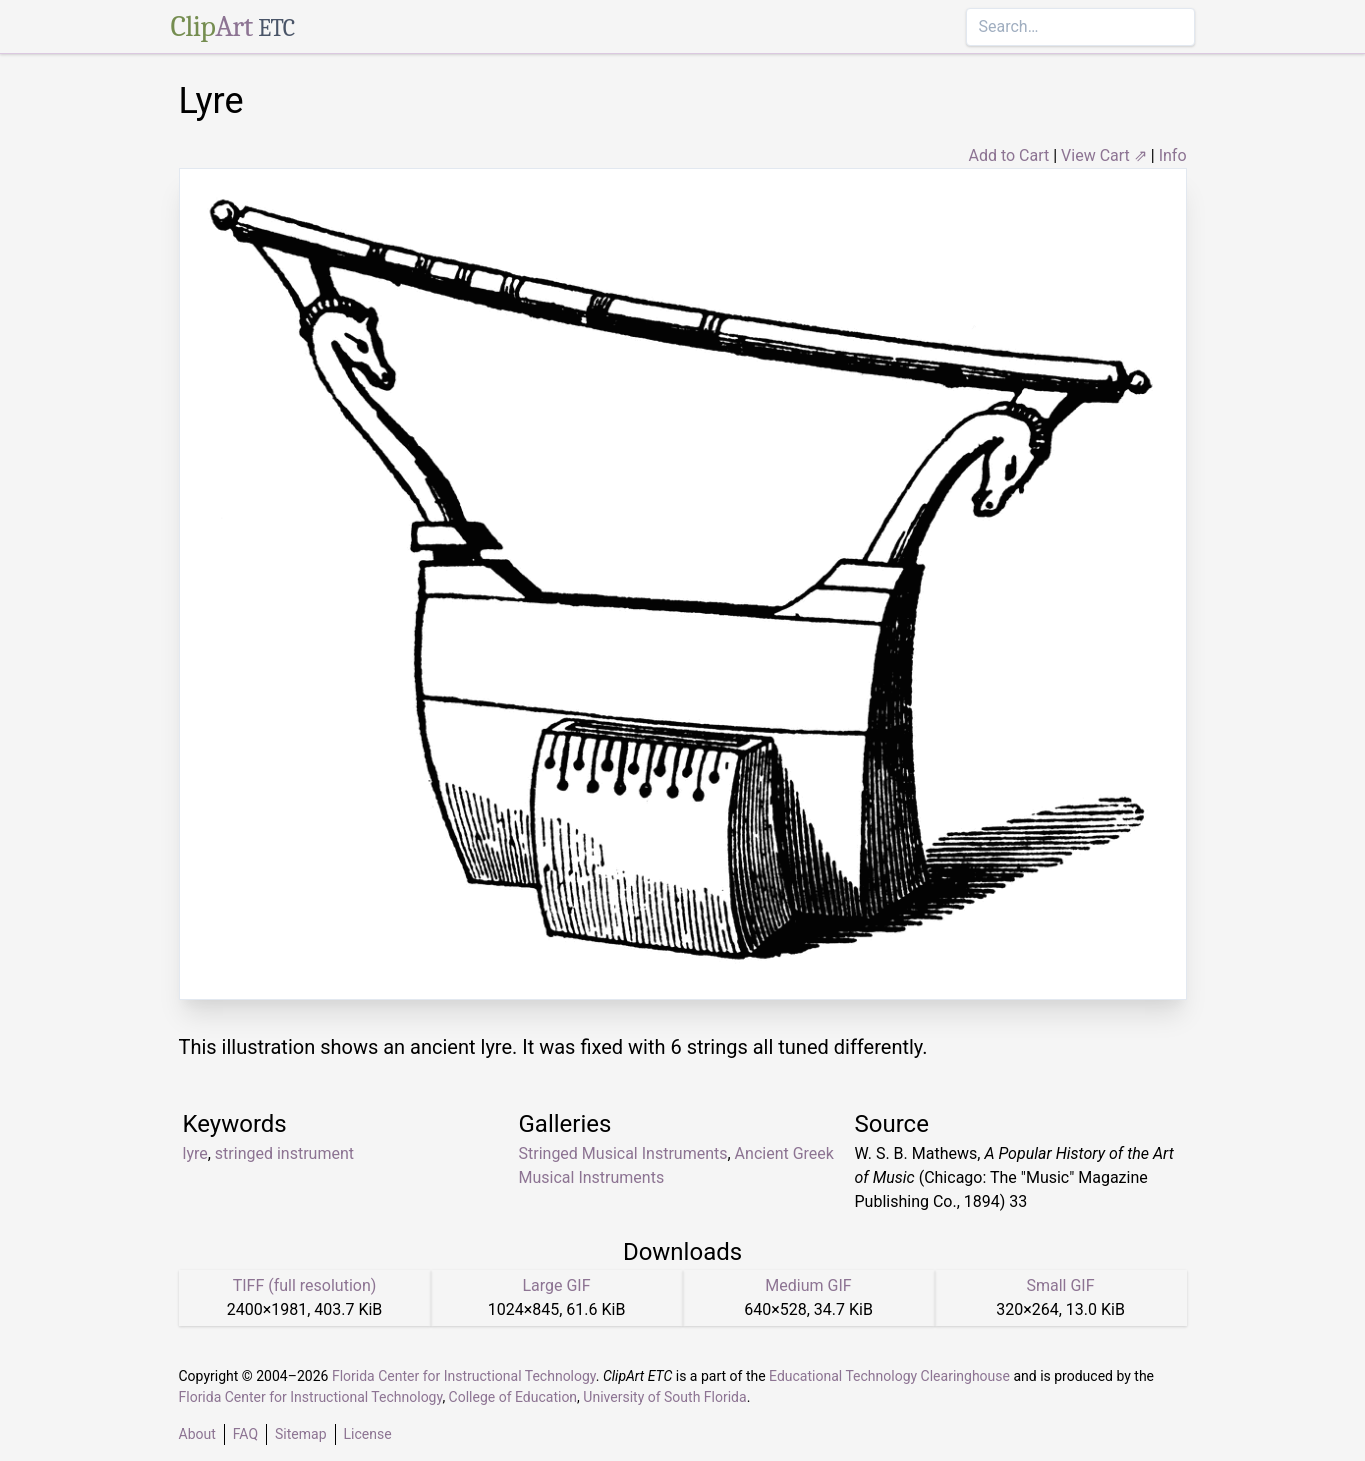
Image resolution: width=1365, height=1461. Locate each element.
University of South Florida (664, 1397)
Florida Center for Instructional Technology (464, 1376)
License (368, 1434)
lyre (195, 1153)
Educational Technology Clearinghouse (889, 1376)
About (197, 1434)
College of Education (513, 1397)
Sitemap (300, 1434)
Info (1173, 155)
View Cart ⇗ (1104, 155)
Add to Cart (1008, 155)
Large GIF (556, 1285)
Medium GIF (808, 1285)
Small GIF (1060, 1285)
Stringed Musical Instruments (623, 1153)
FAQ (245, 1434)
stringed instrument (284, 1153)
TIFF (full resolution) (305, 1285)
